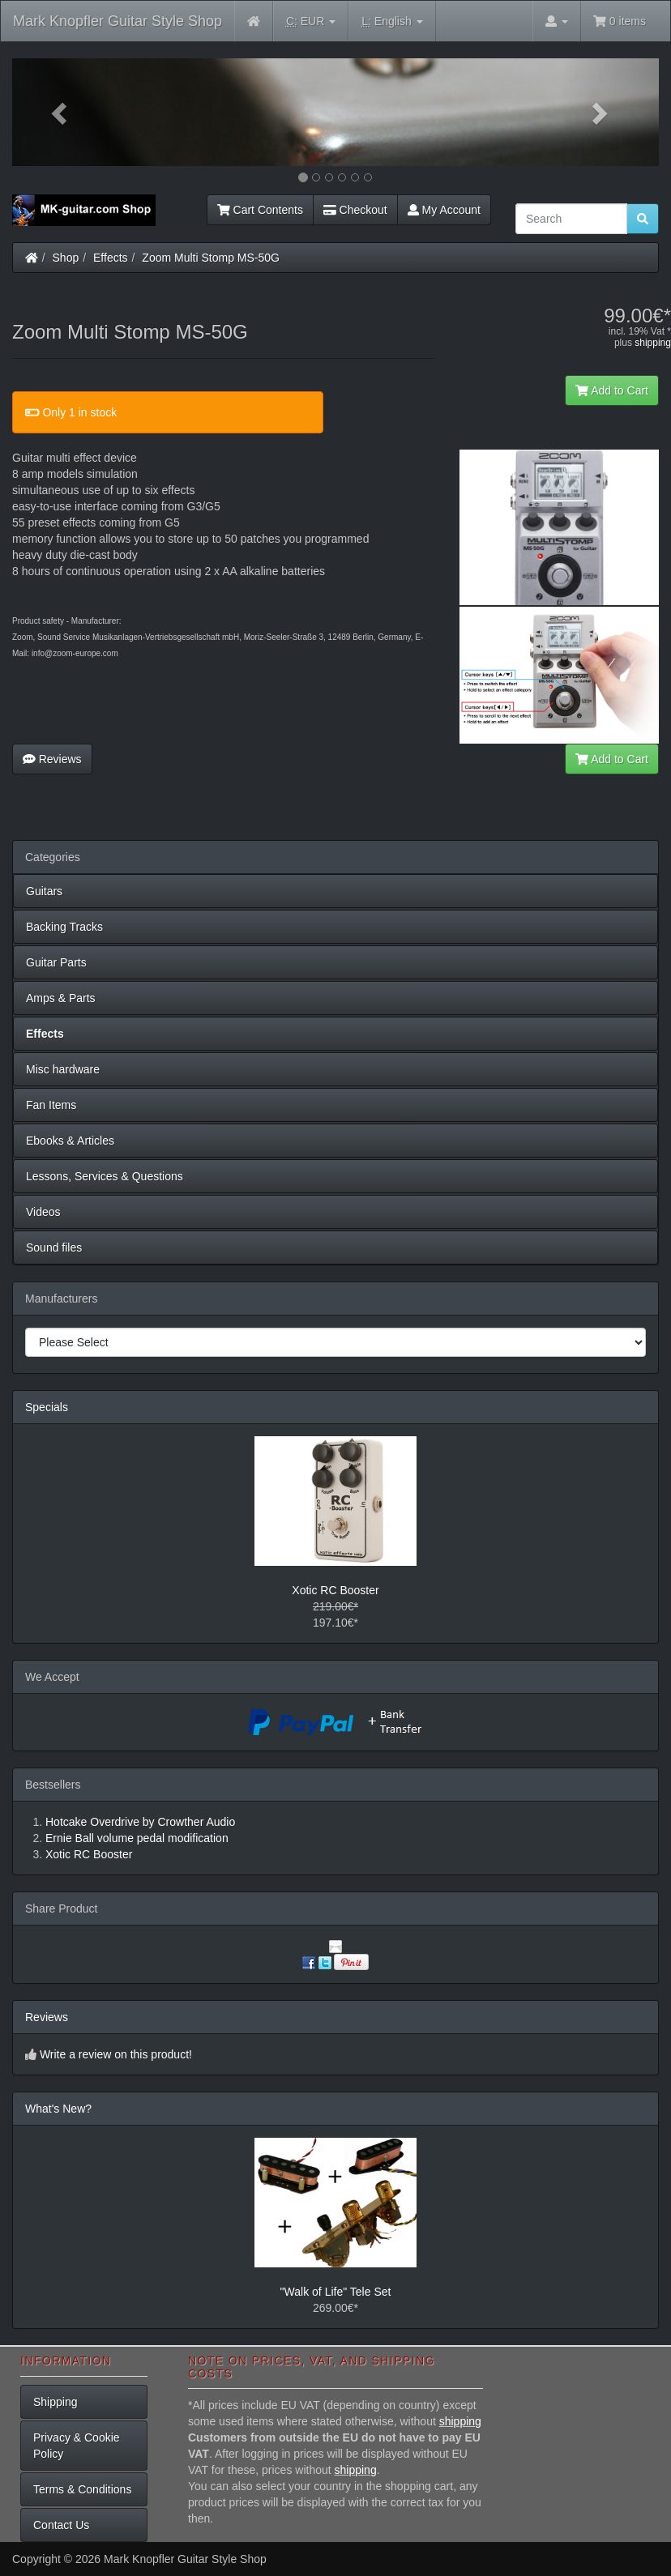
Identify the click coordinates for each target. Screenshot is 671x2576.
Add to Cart (611, 390)
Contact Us (61, 2524)
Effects (110, 257)
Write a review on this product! (116, 2054)
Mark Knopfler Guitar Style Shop (117, 21)
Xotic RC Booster (335, 1590)
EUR (311, 21)
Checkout (355, 209)
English (391, 21)
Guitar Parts (56, 962)
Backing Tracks (64, 926)
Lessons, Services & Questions (104, 1176)
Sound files (54, 1247)
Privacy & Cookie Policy (76, 2445)
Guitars (44, 891)
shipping (653, 342)
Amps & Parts (61, 998)
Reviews (52, 759)
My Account (444, 209)
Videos (43, 1211)
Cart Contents (260, 209)
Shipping (55, 2401)
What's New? (58, 2108)
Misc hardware (63, 1069)
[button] (60, 112)
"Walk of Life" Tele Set (335, 2291)
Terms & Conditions (82, 2489)
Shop (66, 257)
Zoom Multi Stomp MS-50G (211, 257)
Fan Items (51, 1104)
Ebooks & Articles (70, 1140)
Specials (46, 1407)
